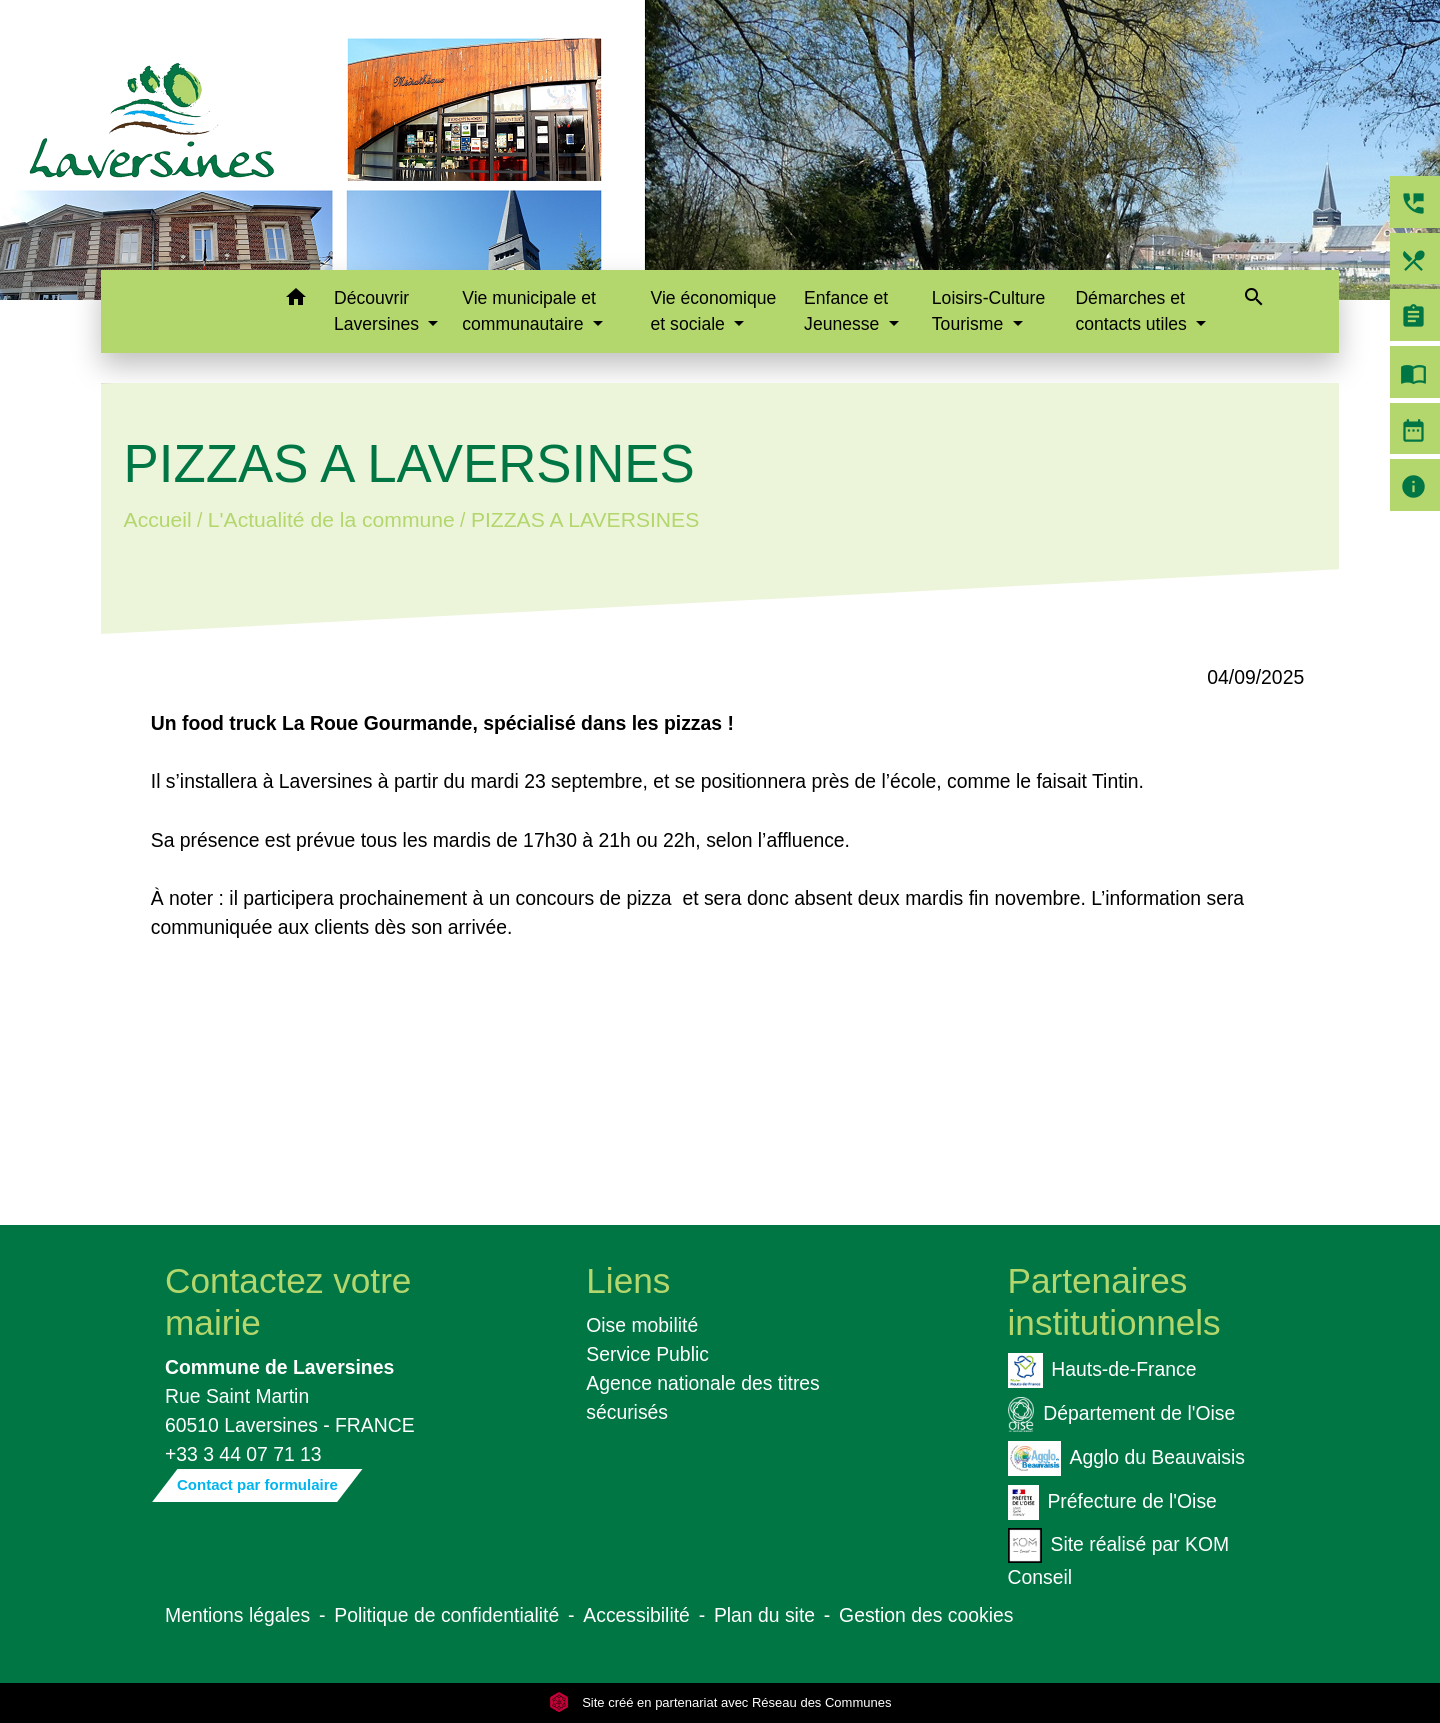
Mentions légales (237, 1615)
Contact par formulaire (257, 1484)
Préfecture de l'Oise (1112, 1502)
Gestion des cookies (926, 1615)
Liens (628, 1280)
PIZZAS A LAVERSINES (585, 519)
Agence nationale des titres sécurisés (703, 1397)
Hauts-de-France (1102, 1370)
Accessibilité (636, 1615)
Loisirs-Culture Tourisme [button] (988, 311)
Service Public (647, 1354)
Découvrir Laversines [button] (379, 311)
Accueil (157, 519)
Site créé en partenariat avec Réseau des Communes (720, 1702)
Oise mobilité (642, 1325)
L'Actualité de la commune (331, 519)
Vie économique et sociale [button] (714, 311)
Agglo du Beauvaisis (1126, 1458)
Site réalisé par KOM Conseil (1119, 1558)
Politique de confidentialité (446, 1615)
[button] (295, 300)
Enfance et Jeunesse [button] (846, 311)
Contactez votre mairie (288, 1301)
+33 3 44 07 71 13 (243, 1454)
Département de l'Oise (1122, 1414)
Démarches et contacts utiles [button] (1133, 311)
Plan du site (764, 1615)
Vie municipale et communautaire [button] (529, 311)
